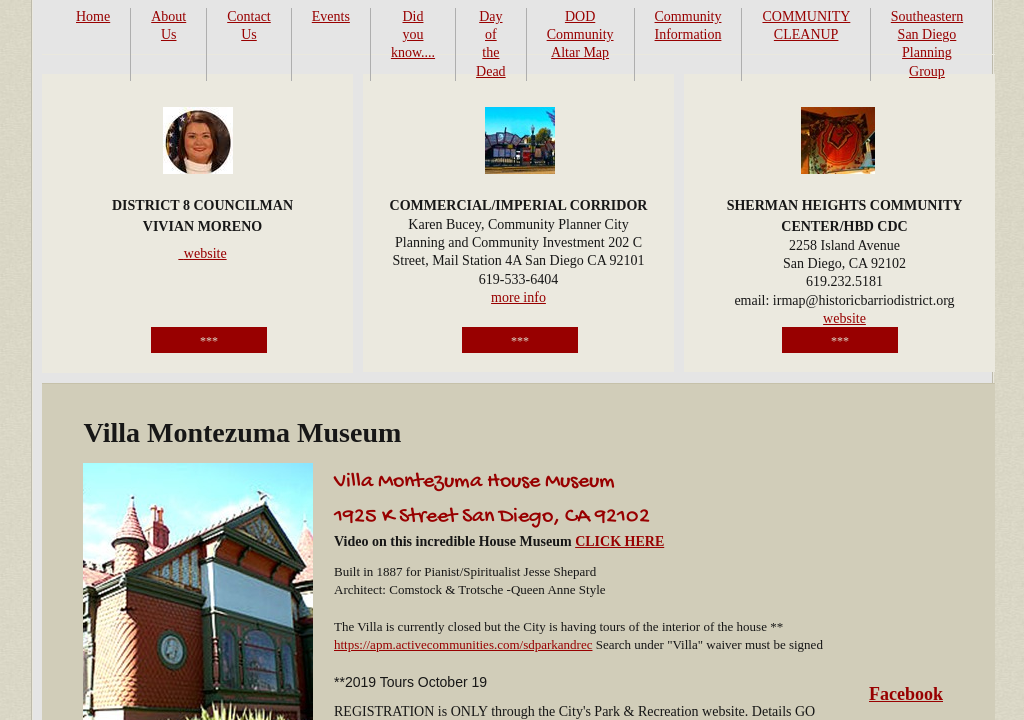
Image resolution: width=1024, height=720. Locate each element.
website (844, 318)
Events (331, 16)
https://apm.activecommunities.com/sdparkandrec (463, 644)
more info (518, 297)
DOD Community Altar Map (580, 34)
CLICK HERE (619, 541)
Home (93, 16)
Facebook (906, 694)
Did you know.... (413, 34)
